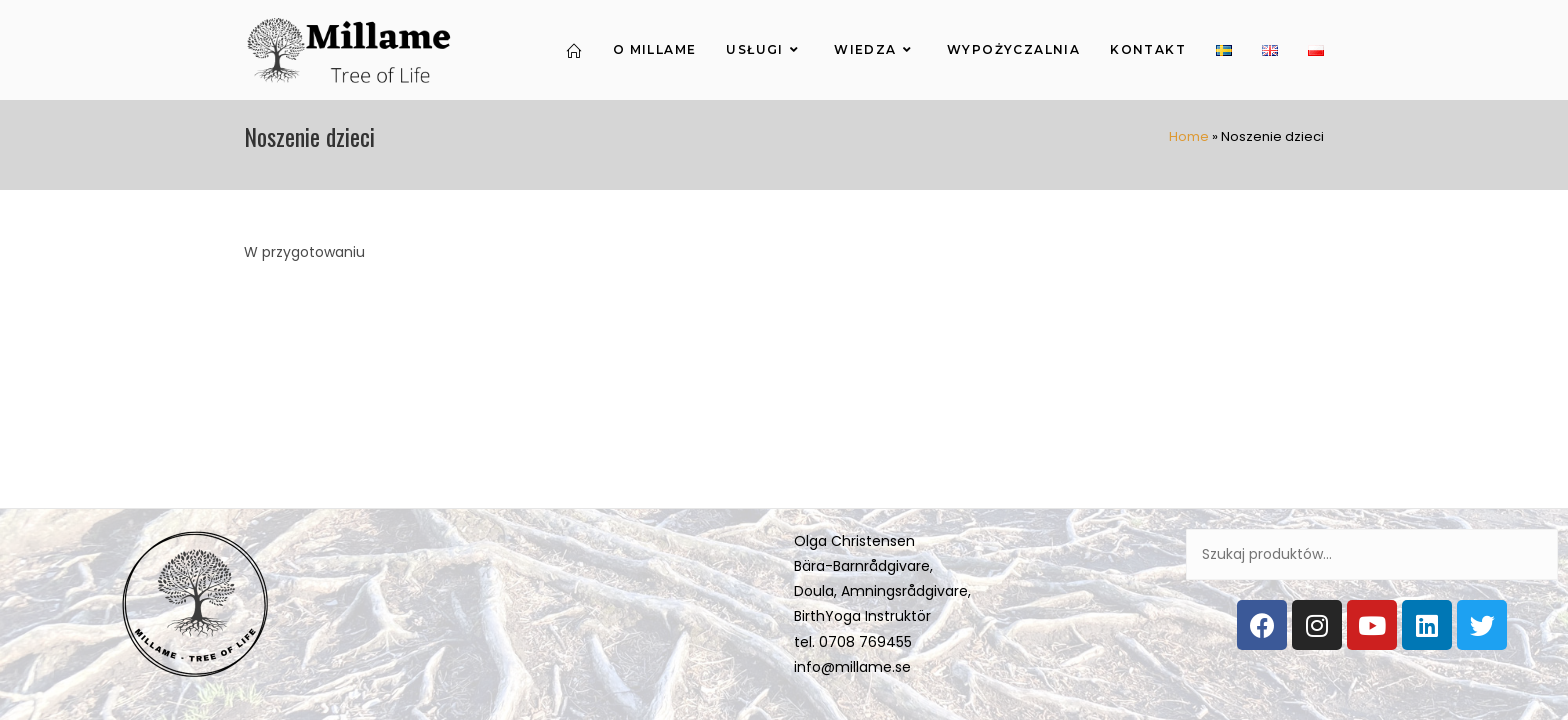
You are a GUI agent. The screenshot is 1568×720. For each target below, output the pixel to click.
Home (1189, 136)
